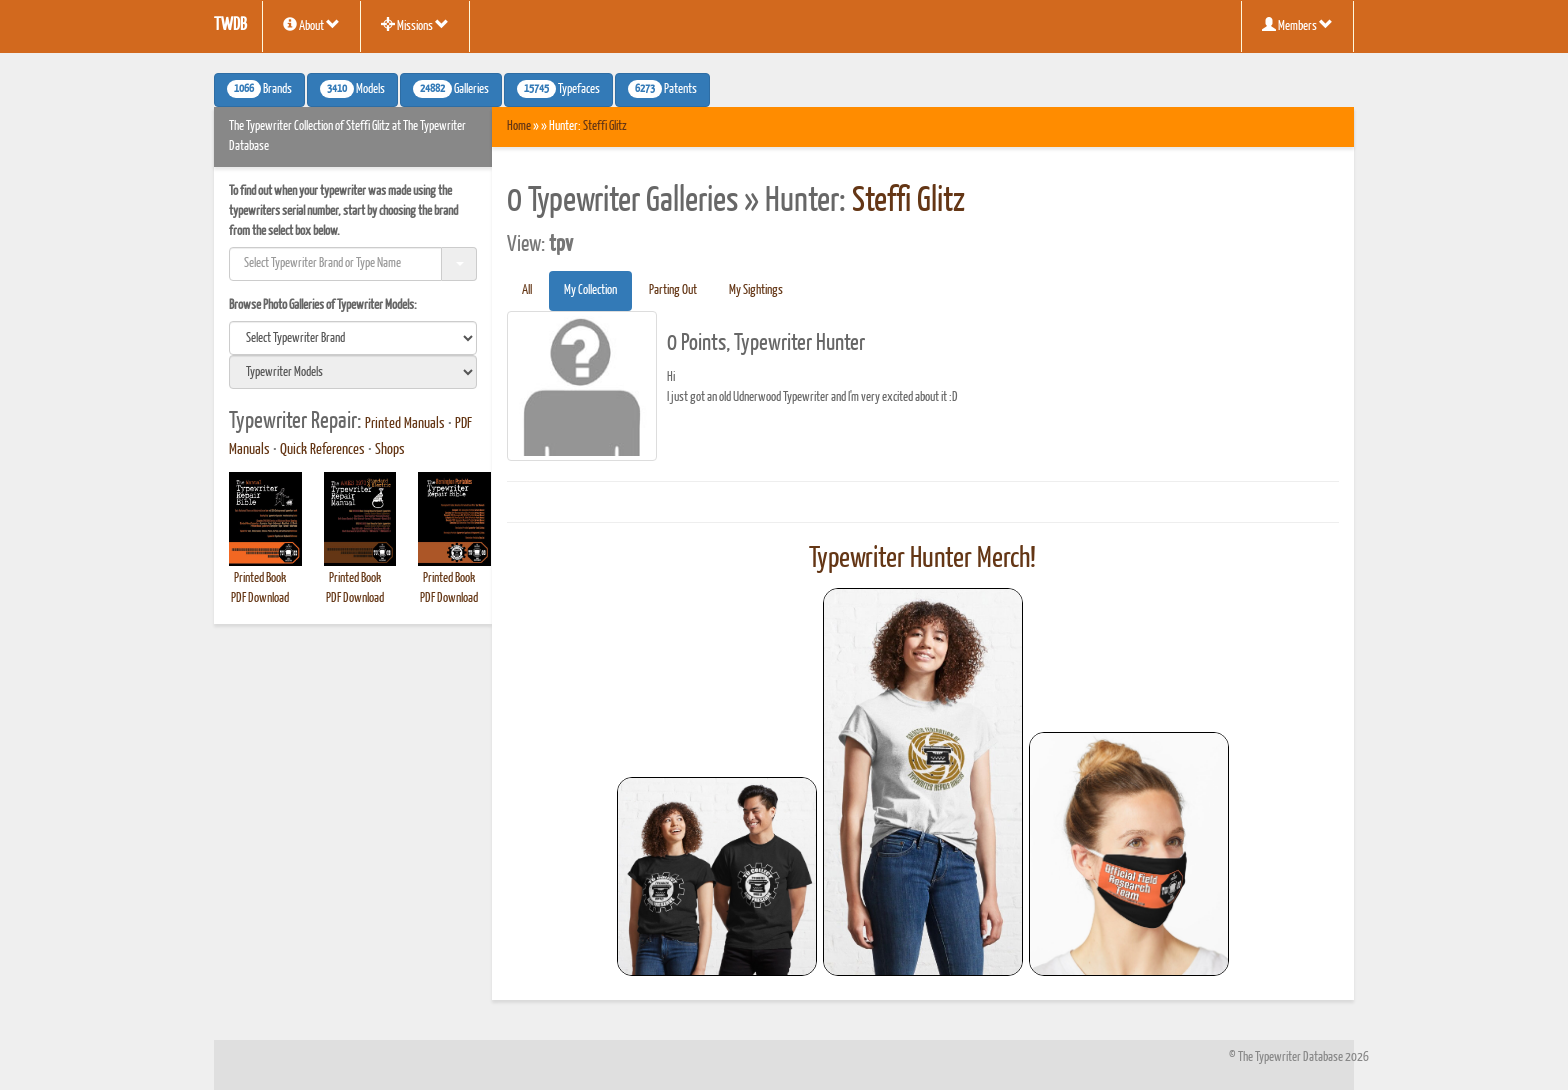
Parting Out (673, 290)
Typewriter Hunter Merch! (922, 559)
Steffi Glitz (605, 126)
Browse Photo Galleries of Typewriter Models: (323, 305)
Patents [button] (662, 89)
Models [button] (352, 89)
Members (1297, 25)
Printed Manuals (405, 424)
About (311, 25)
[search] (353, 338)
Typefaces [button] (558, 89)
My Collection (590, 290)
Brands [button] (259, 89)
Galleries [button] (451, 89)
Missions (415, 25)
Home (519, 126)
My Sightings (756, 290)
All (527, 290)
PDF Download (260, 598)
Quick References (322, 450)
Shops (390, 450)
